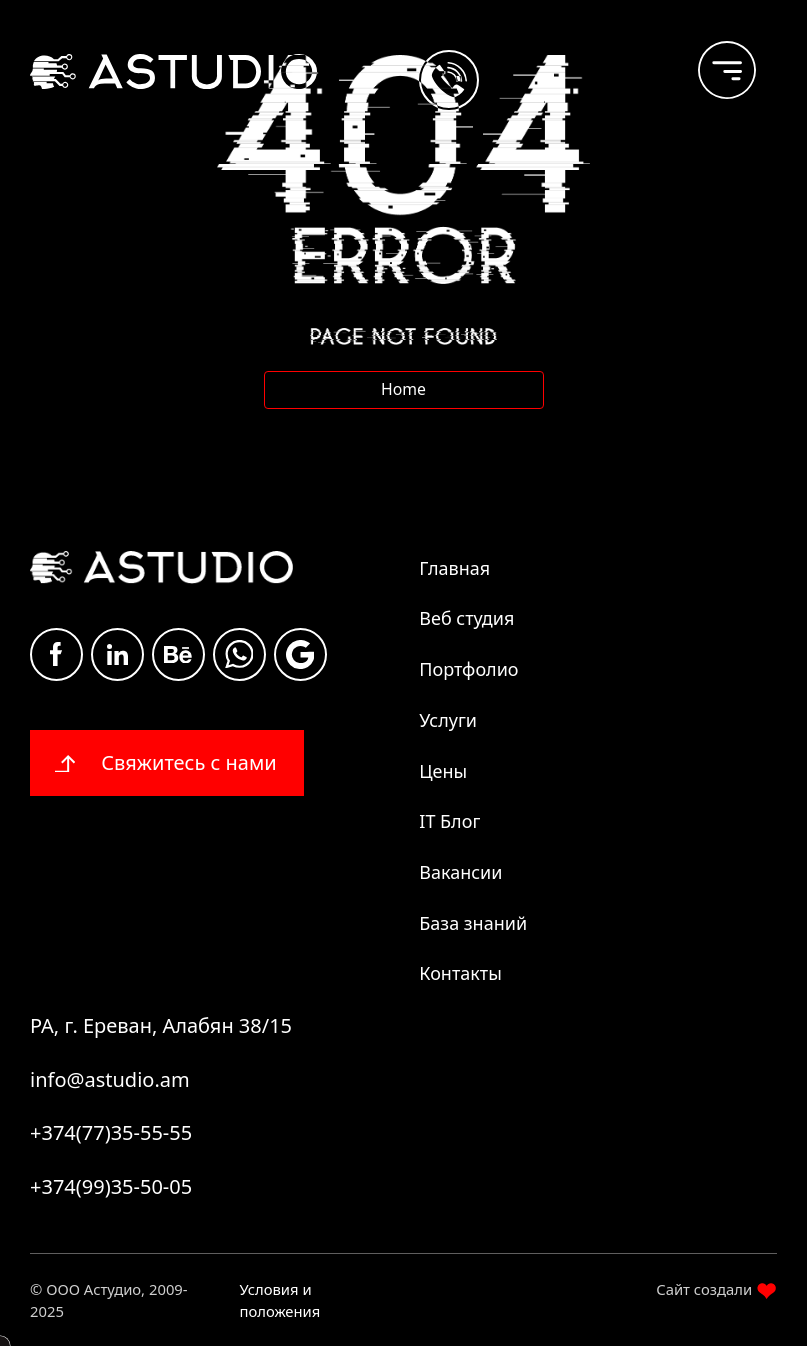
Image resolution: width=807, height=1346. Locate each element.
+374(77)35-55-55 (111, 1132)
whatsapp (239, 654)
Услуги (448, 720)
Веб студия (466, 618)
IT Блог (449, 821)
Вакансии (460, 872)
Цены (443, 771)
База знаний (473, 923)
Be (178, 654)
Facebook (56, 654)
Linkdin (117, 654)
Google (300, 654)
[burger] (711, 61)
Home (403, 389)
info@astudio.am (110, 1079)
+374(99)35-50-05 (111, 1186)
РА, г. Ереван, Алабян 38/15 (161, 1025)
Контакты (460, 973)
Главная (454, 568)
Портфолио (468, 669)
